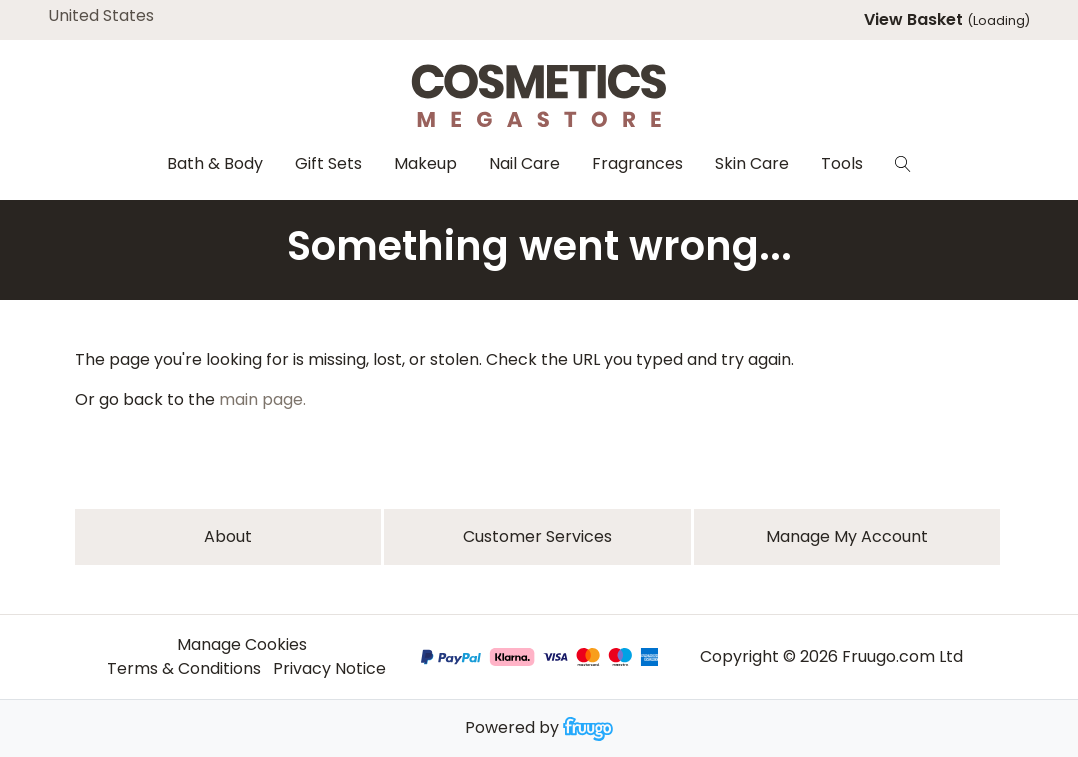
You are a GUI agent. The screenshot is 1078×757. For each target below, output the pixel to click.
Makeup (425, 163)
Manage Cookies (242, 644)
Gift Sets (328, 163)
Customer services (537, 536)
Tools (842, 163)
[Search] (903, 164)
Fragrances (637, 163)
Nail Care (524, 163)
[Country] (132, 16)
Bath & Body (215, 163)
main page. (262, 399)
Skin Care (752, 163)
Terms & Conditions (184, 668)
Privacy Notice (329, 668)
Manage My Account (847, 536)
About (228, 536)
